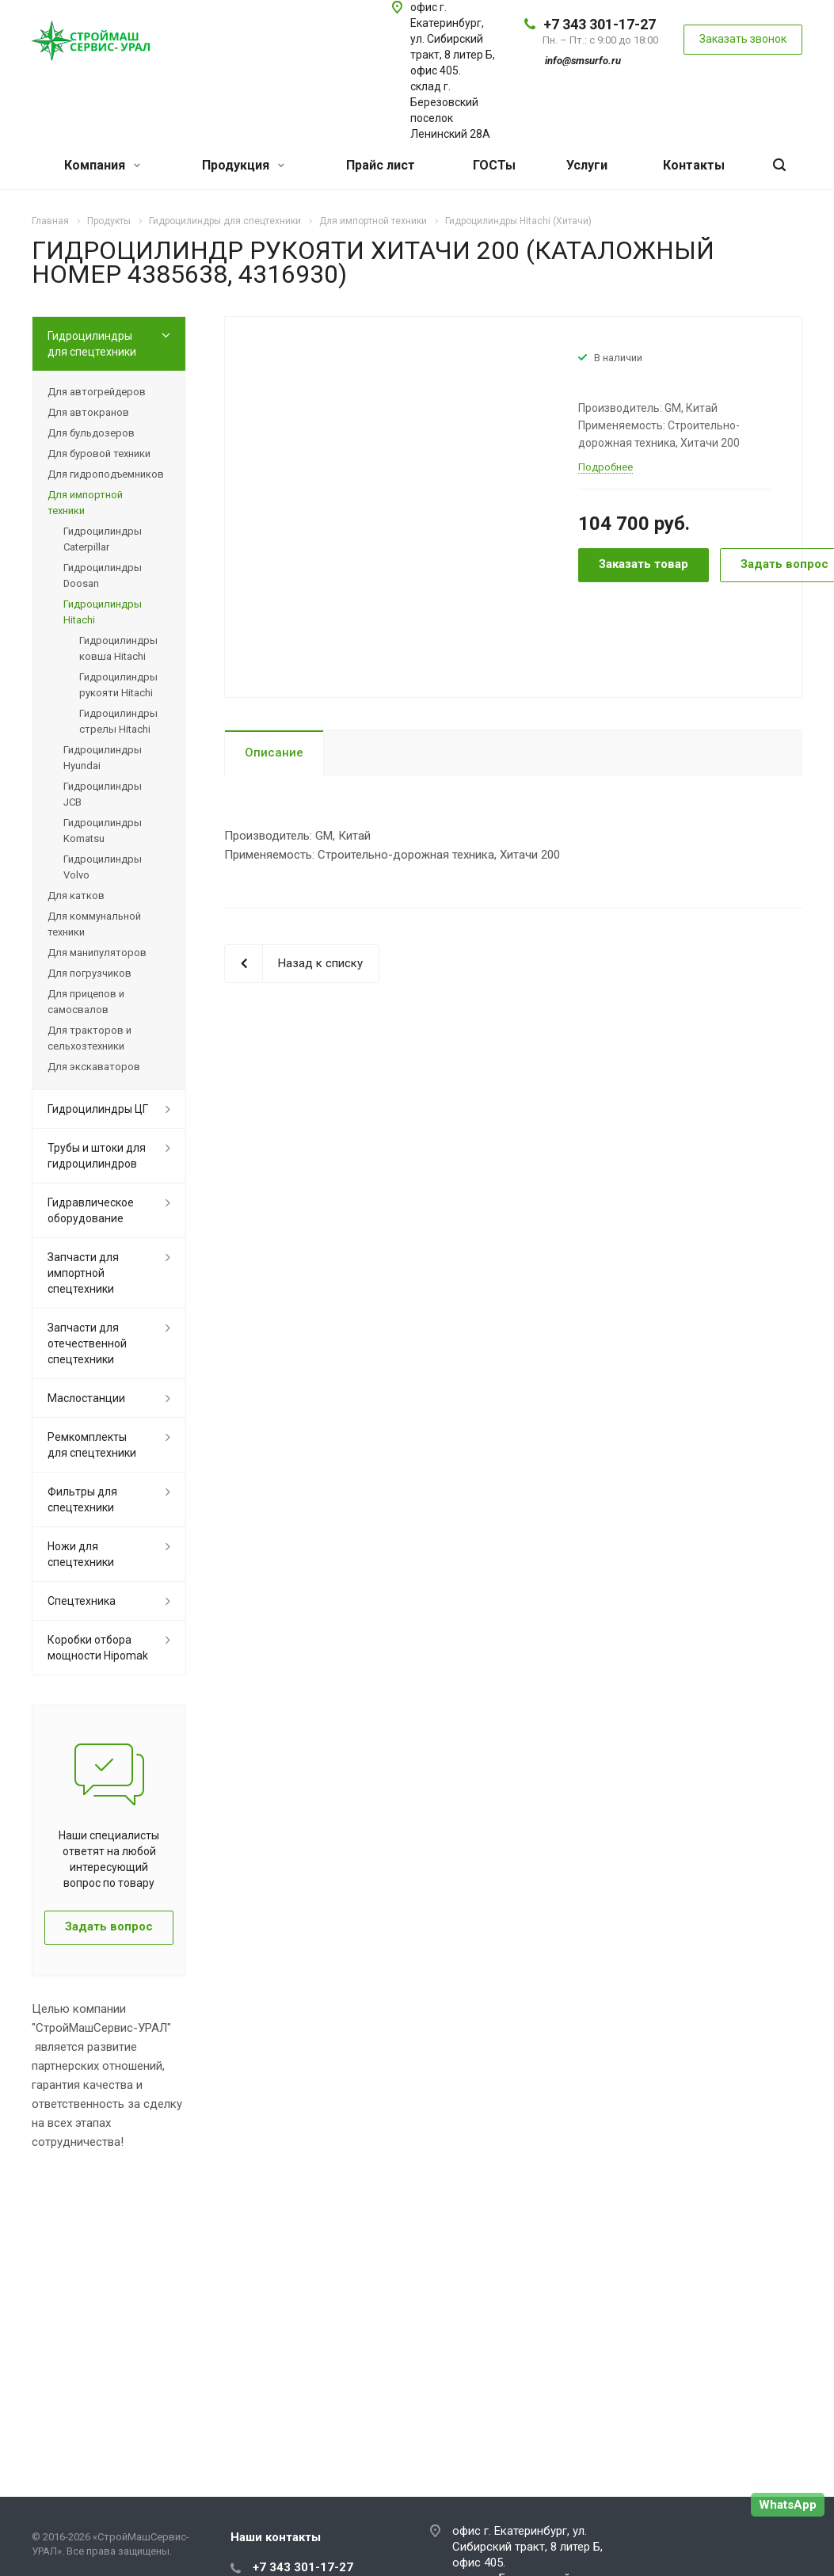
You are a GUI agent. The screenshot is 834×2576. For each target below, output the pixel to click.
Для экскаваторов (94, 1067)
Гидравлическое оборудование (91, 1210)
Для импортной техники (85, 502)
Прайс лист (380, 165)
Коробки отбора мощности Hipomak (98, 1647)
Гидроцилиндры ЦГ (98, 1109)
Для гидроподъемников (106, 474)
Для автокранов (88, 412)
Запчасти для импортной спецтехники (83, 1273)
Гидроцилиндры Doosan (102, 575)
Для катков (76, 895)
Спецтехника (82, 1601)
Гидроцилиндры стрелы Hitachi (118, 721)
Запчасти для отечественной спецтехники (87, 1343)
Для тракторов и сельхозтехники (89, 1038)
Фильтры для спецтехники (82, 1499)
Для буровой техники (99, 453)
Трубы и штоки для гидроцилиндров (97, 1155)
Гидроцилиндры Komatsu (102, 830)
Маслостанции (86, 1398)
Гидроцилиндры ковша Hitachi (118, 648)
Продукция (243, 165)
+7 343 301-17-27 (599, 24)
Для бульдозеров (91, 433)
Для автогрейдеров (97, 392)
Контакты (694, 165)
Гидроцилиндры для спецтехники (92, 344)
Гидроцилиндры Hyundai (102, 758)
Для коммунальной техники (94, 924)
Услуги (586, 165)
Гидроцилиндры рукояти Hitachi (118, 685)
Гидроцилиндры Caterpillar (102, 539)
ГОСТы (494, 165)
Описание (274, 752)
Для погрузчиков (89, 973)
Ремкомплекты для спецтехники (92, 1445)
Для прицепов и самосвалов (86, 1002)
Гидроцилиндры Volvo (102, 867)
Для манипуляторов (97, 952)
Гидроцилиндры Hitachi (102, 612)
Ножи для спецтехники (81, 1554)
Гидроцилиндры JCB (102, 794)
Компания (102, 165)
